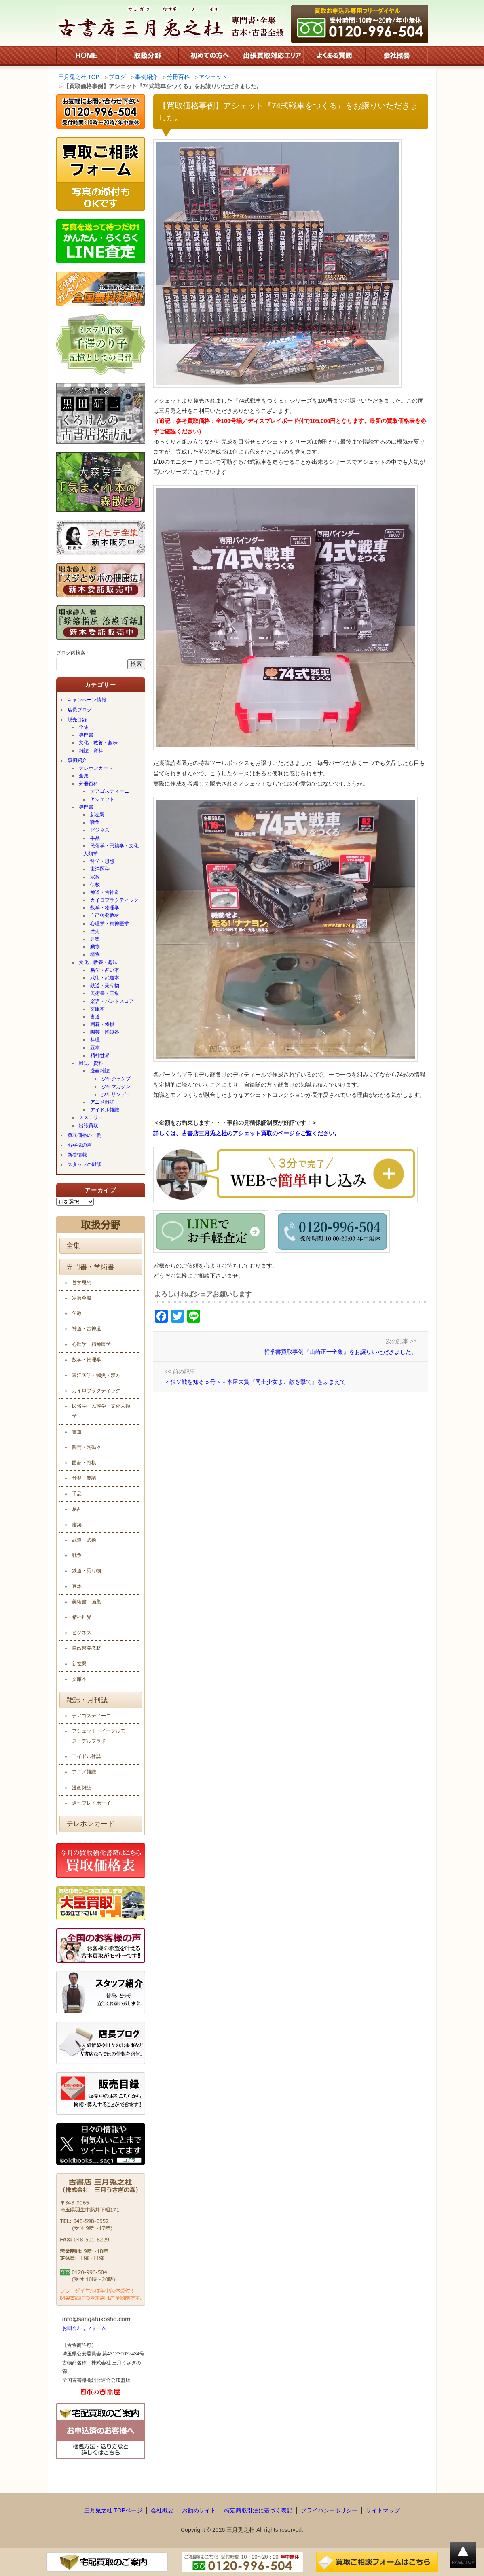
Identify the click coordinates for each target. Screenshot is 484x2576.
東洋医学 (100, 869)
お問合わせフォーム (84, 2328)
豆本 (95, 1048)
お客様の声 (80, 1145)
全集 (84, 727)
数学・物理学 (104, 908)
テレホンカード (96, 768)
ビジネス (100, 830)
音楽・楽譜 (84, 1478)
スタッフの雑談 (84, 1164)
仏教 (95, 885)
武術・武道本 (104, 978)
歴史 (95, 931)
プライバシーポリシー (329, 2510)
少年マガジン (116, 1086)
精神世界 (100, 1055)
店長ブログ (80, 710)
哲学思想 (81, 1282)
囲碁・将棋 (102, 1024)
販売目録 (77, 719)
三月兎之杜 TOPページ (113, 2510)
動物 (95, 946)
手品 (95, 838)
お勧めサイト (199, 2510)
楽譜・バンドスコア (112, 1001)
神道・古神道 (104, 892)
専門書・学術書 (90, 1267)
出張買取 (88, 1125)
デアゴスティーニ (109, 791)
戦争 (95, 822)
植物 (95, 954)
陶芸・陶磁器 (104, 1032)
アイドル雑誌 (104, 1110)
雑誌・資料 (91, 751)
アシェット (102, 799)
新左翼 (97, 815)
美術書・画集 (104, 993)
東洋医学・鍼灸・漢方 (96, 1375)
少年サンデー (116, 1094)
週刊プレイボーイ (91, 1803)
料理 (95, 1040)
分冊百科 (88, 783)
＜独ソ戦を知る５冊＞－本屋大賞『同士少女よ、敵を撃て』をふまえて (255, 1381)
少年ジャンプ (116, 1078)
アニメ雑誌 (102, 1102)
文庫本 (97, 1009)
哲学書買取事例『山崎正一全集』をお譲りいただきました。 (340, 1352)
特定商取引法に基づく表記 (258, 2510)
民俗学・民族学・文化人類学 (111, 849)
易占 (77, 1509)
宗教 (95, 877)
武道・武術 (84, 1540)
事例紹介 (77, 760)
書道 (95, 1016)
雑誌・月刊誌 (87, 1700)
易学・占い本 (104, 970)
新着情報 (77, 1154)
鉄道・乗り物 (104, 985)
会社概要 (162, 2510)
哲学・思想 (102, 861)
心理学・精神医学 (109, 923)
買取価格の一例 (84, 1135)
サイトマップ (383, 2510)
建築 (95, 939)
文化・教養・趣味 (98, 742)
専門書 (86, 735)
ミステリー (91, 1117)
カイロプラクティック (114, 900)
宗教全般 (81, 1298)
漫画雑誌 (100, 1071)
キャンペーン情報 (87, 700)
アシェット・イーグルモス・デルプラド (98, 1736)
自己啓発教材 (104, 915)
